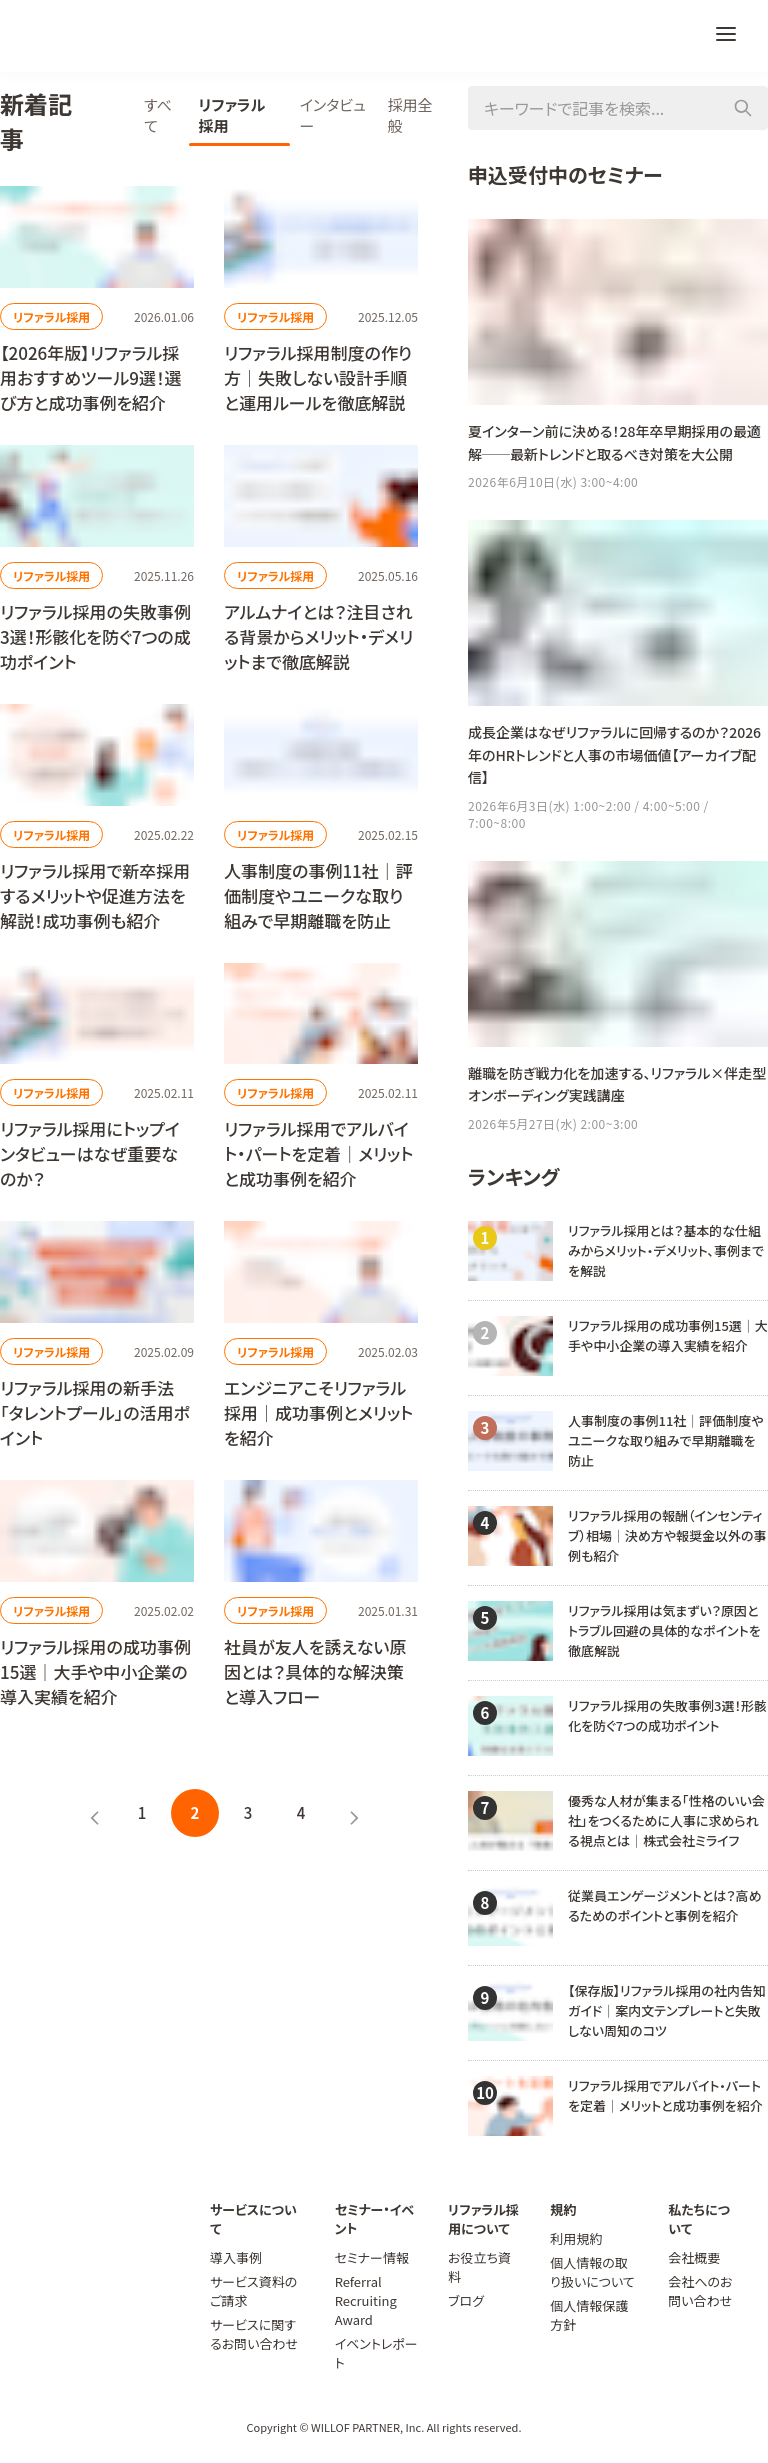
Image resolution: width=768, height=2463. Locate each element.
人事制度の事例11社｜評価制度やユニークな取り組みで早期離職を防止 (666, 1440)
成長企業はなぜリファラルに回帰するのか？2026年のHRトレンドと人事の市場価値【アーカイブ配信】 (614, 754)
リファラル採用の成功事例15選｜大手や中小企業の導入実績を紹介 (668, 1335)
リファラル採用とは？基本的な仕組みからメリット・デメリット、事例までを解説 (666, 1250)
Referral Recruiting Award (366, 2300)
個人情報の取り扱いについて (592, 2272)
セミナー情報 (372, 2257)
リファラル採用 (51, 316)
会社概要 (694, 2257)
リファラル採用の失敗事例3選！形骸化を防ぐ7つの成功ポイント (667, 1715)
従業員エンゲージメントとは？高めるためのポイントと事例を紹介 (665, 1905)
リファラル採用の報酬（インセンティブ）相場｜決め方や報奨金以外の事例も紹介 (667, 1535)
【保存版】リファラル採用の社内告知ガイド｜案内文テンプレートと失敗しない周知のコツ (667, 2010)
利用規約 (576, 2238)
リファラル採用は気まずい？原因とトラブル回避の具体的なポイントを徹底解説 (664, 1630)
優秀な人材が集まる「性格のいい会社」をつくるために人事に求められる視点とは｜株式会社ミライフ (666, 1820)
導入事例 (236, 2257)
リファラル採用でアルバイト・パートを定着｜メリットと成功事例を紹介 (665, 2095)
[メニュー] (726, 36)
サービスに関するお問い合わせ (254, 2334)
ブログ (466, 2300)
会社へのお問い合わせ (700, 2291)
